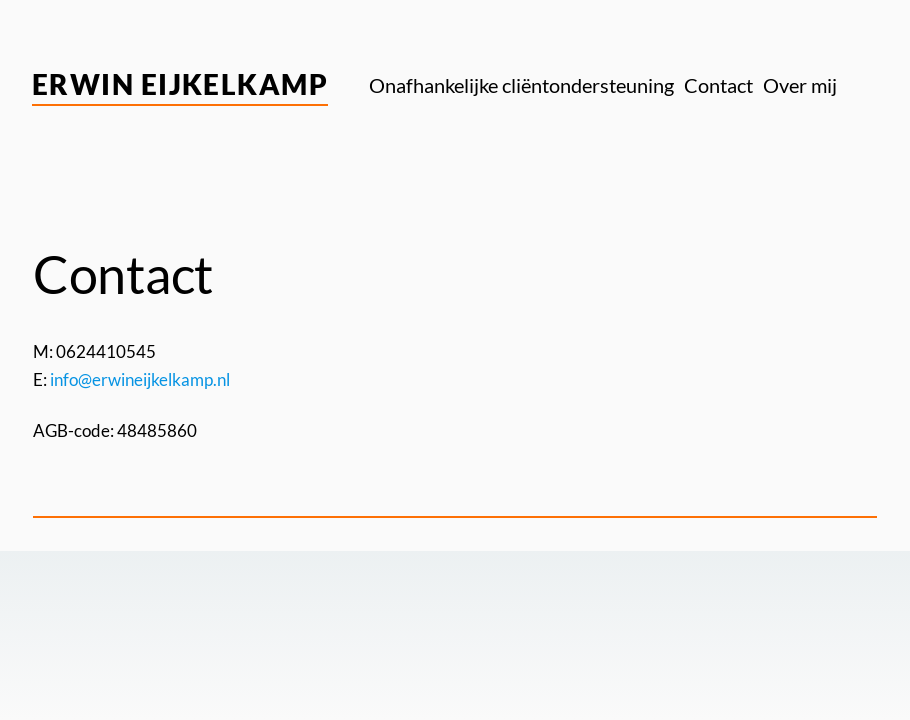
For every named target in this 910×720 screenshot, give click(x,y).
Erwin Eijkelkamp (180, 84)
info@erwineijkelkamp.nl (140, 379)
